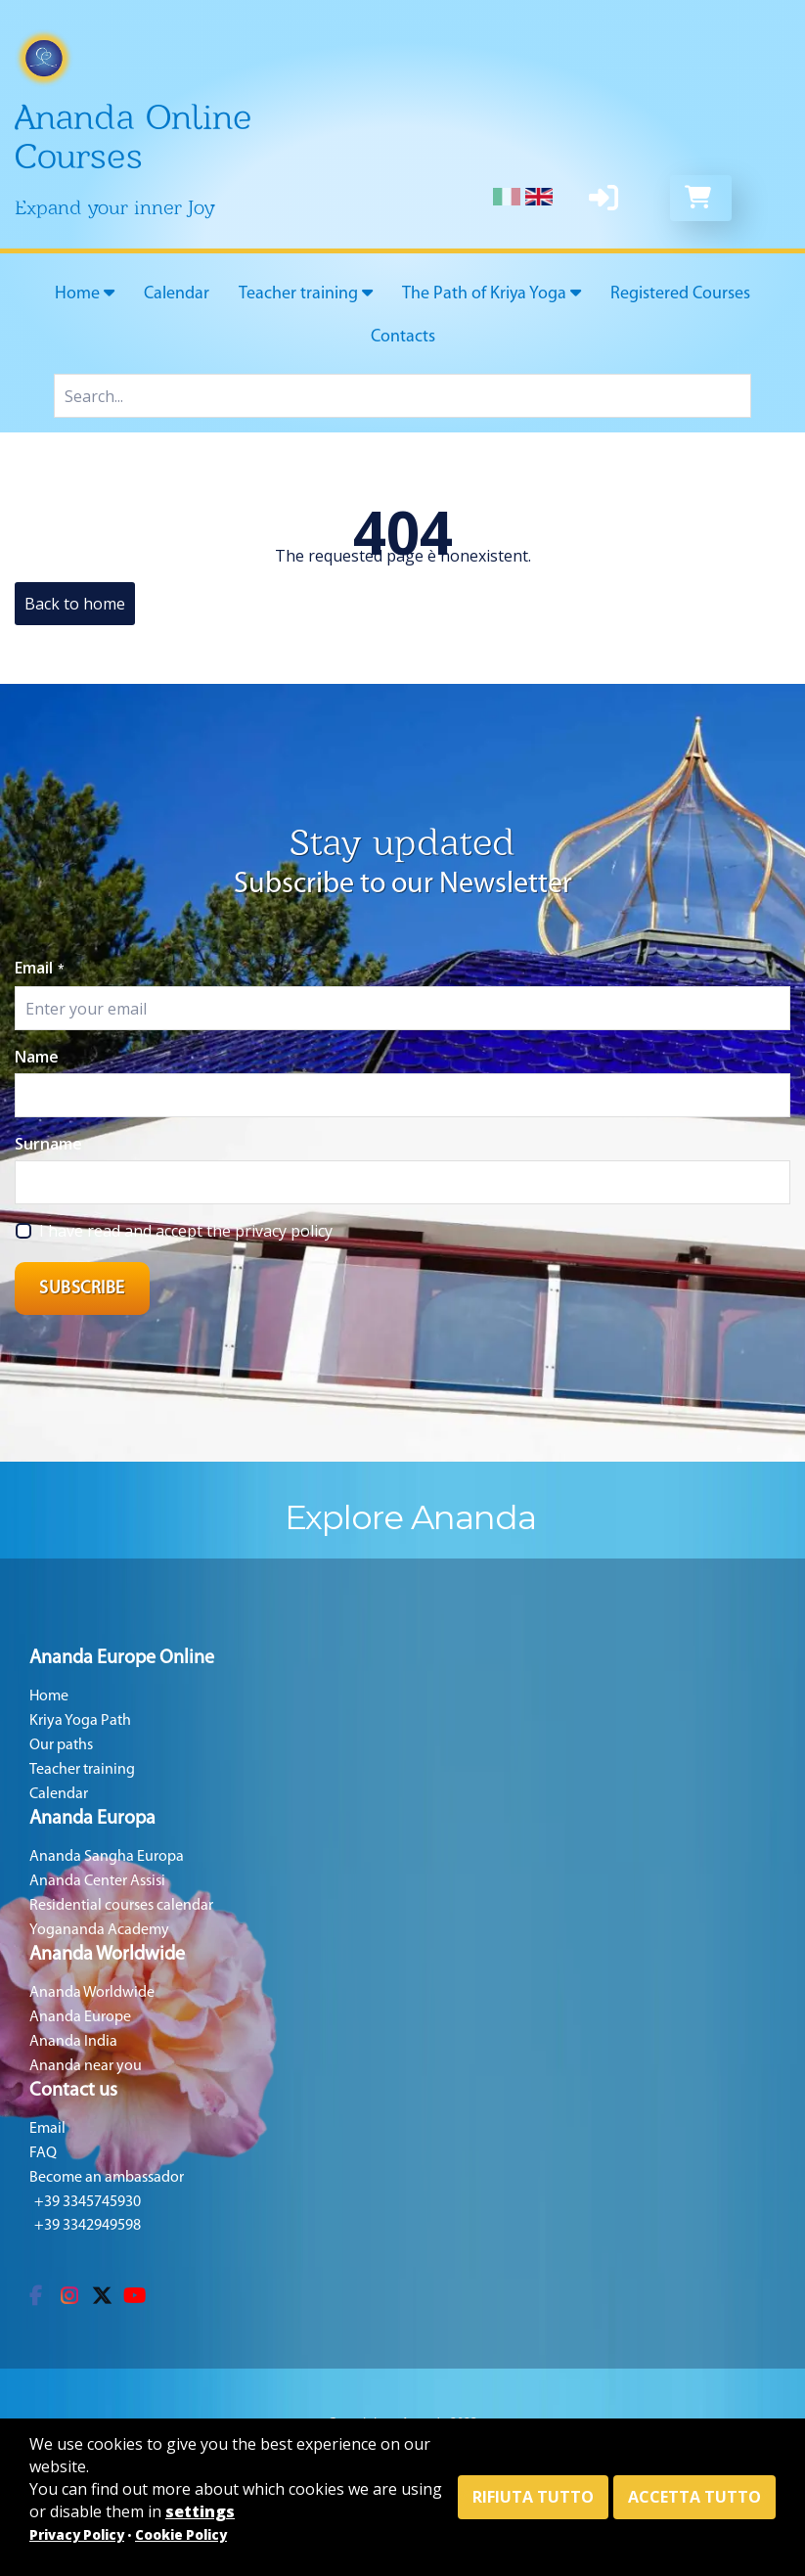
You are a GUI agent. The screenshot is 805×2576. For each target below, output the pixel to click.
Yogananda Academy (99, 1930)
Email (40, 967)
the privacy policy (269, 1231)
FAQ (43, 2153)
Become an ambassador (106, 2178)
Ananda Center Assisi (97, 1881)
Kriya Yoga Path (80, 1721)
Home (84, 293)
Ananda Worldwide (92, 1993)
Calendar (176, 294)
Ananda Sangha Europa (106, 1857)
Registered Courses (680, 294)
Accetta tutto (694, 2497)
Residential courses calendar (121, 1906)
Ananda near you (85, 2066)
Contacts (403, 337)
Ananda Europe (80, 2017)
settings (200, 2511)
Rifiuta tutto (533, 2497)
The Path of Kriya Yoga (491, 293)
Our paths (61, 1745)
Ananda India (73, 2042)
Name (37, 1056)
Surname (48, 1143)
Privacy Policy (76, 2535)
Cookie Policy (181, 2535)
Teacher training (306, 293)
